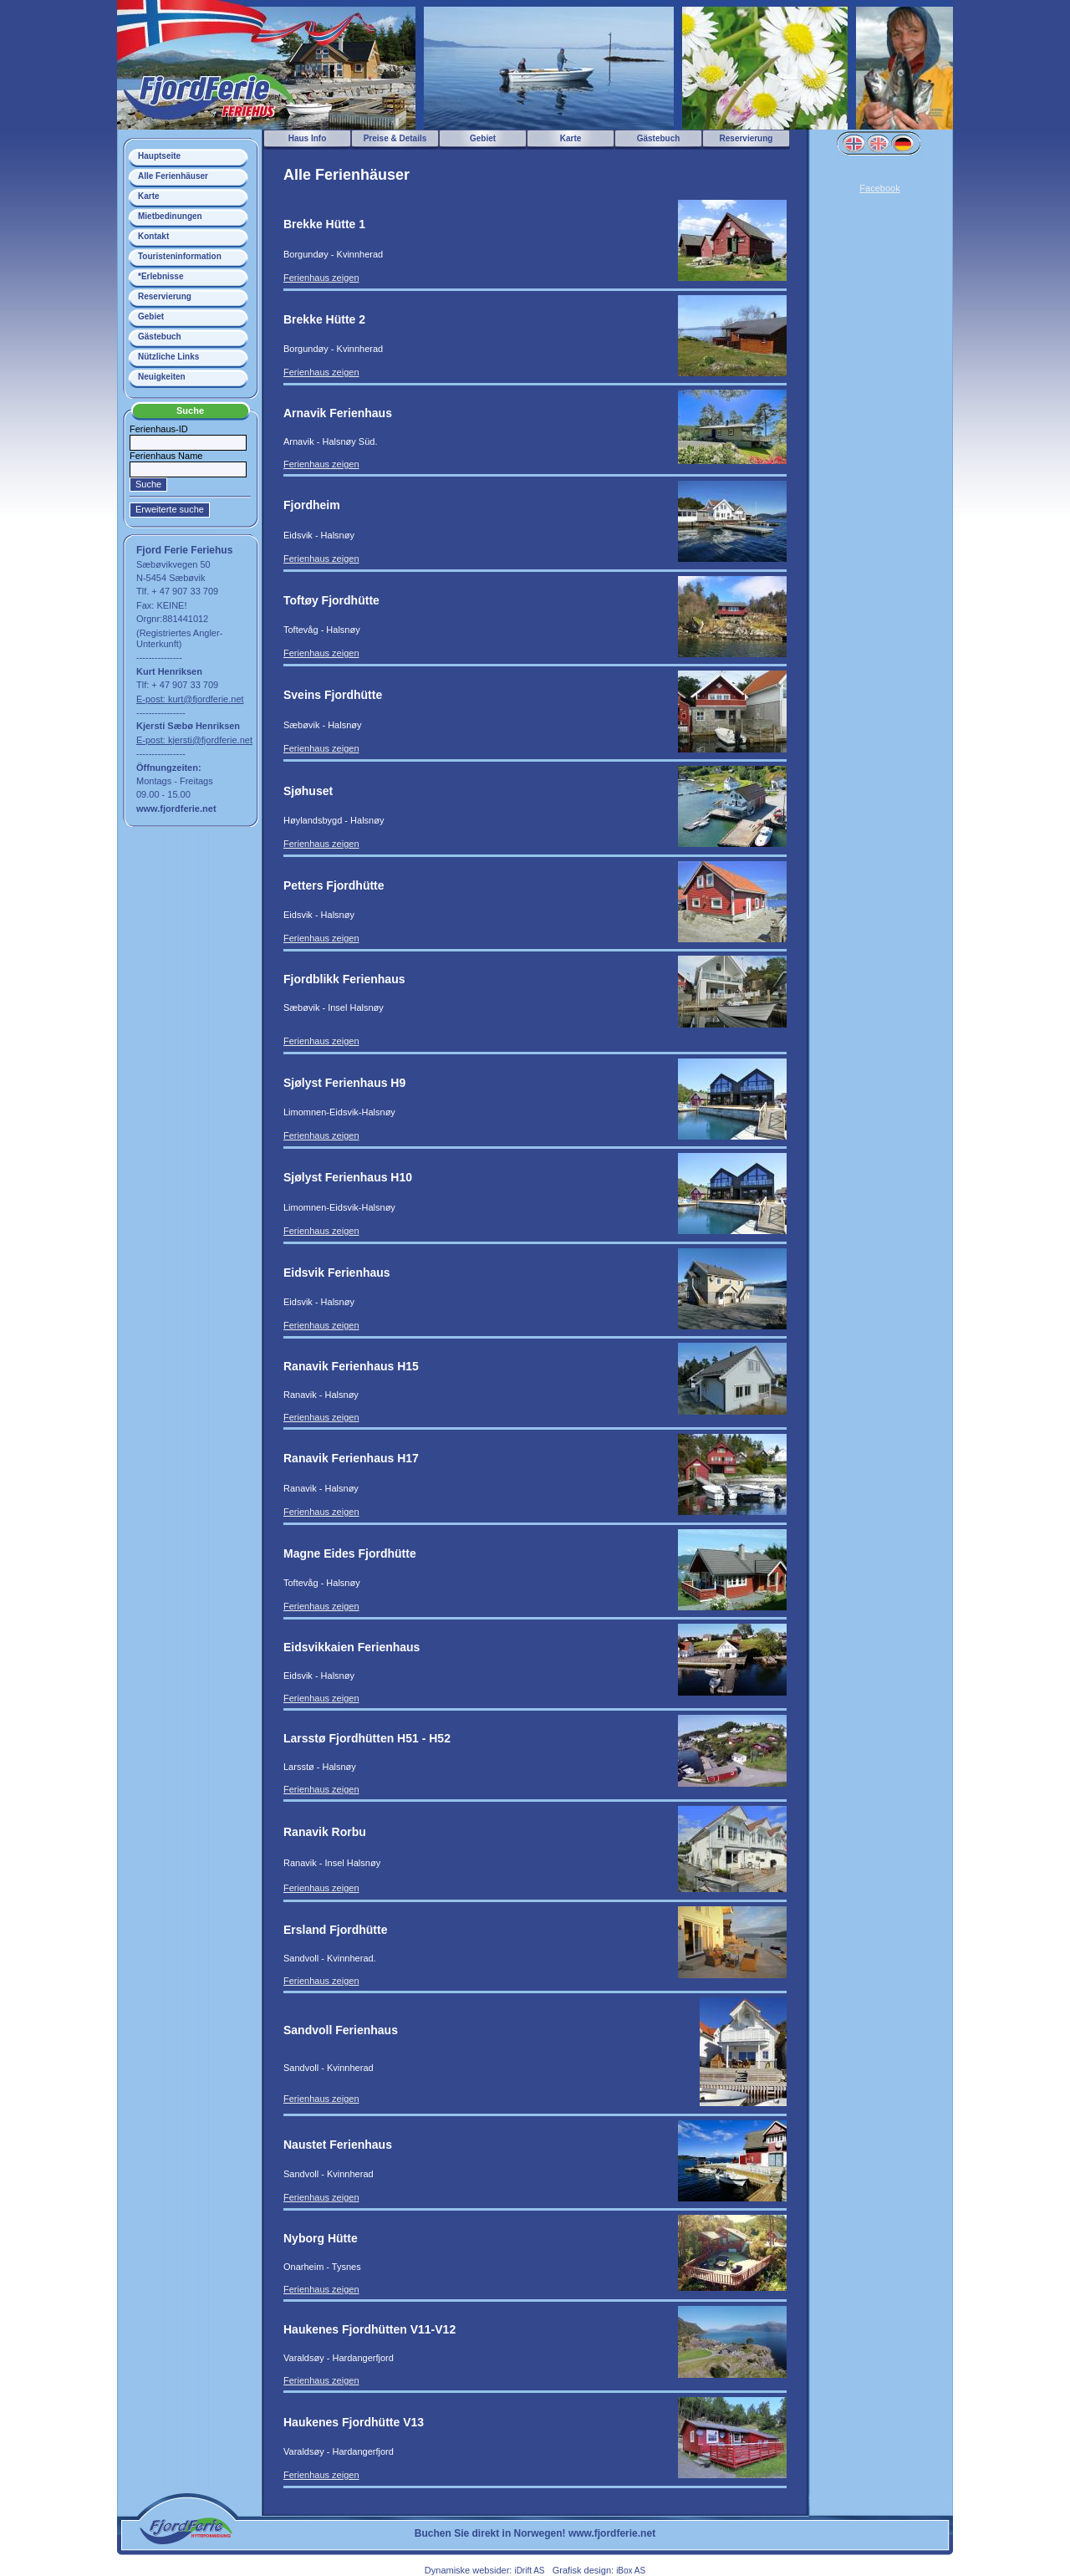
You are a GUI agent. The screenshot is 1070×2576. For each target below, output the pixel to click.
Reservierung (164, 296)
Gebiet (151, 316)
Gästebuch (159, 336)
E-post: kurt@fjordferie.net (190, 699)
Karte (149, 196)
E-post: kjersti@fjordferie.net (194, 740)
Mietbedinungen (170, 216)
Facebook (879, 188)
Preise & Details (395, 138)
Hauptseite (159, 156)
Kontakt (153, 236)
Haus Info (307, 138)
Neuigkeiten (162, 376)
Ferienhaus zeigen (321, 278)
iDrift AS (529, 2570)
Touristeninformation (180, 256)
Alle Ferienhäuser (173, 176)
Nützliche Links (168, 356)
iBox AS (630, 2570)
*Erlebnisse (160, 276)
